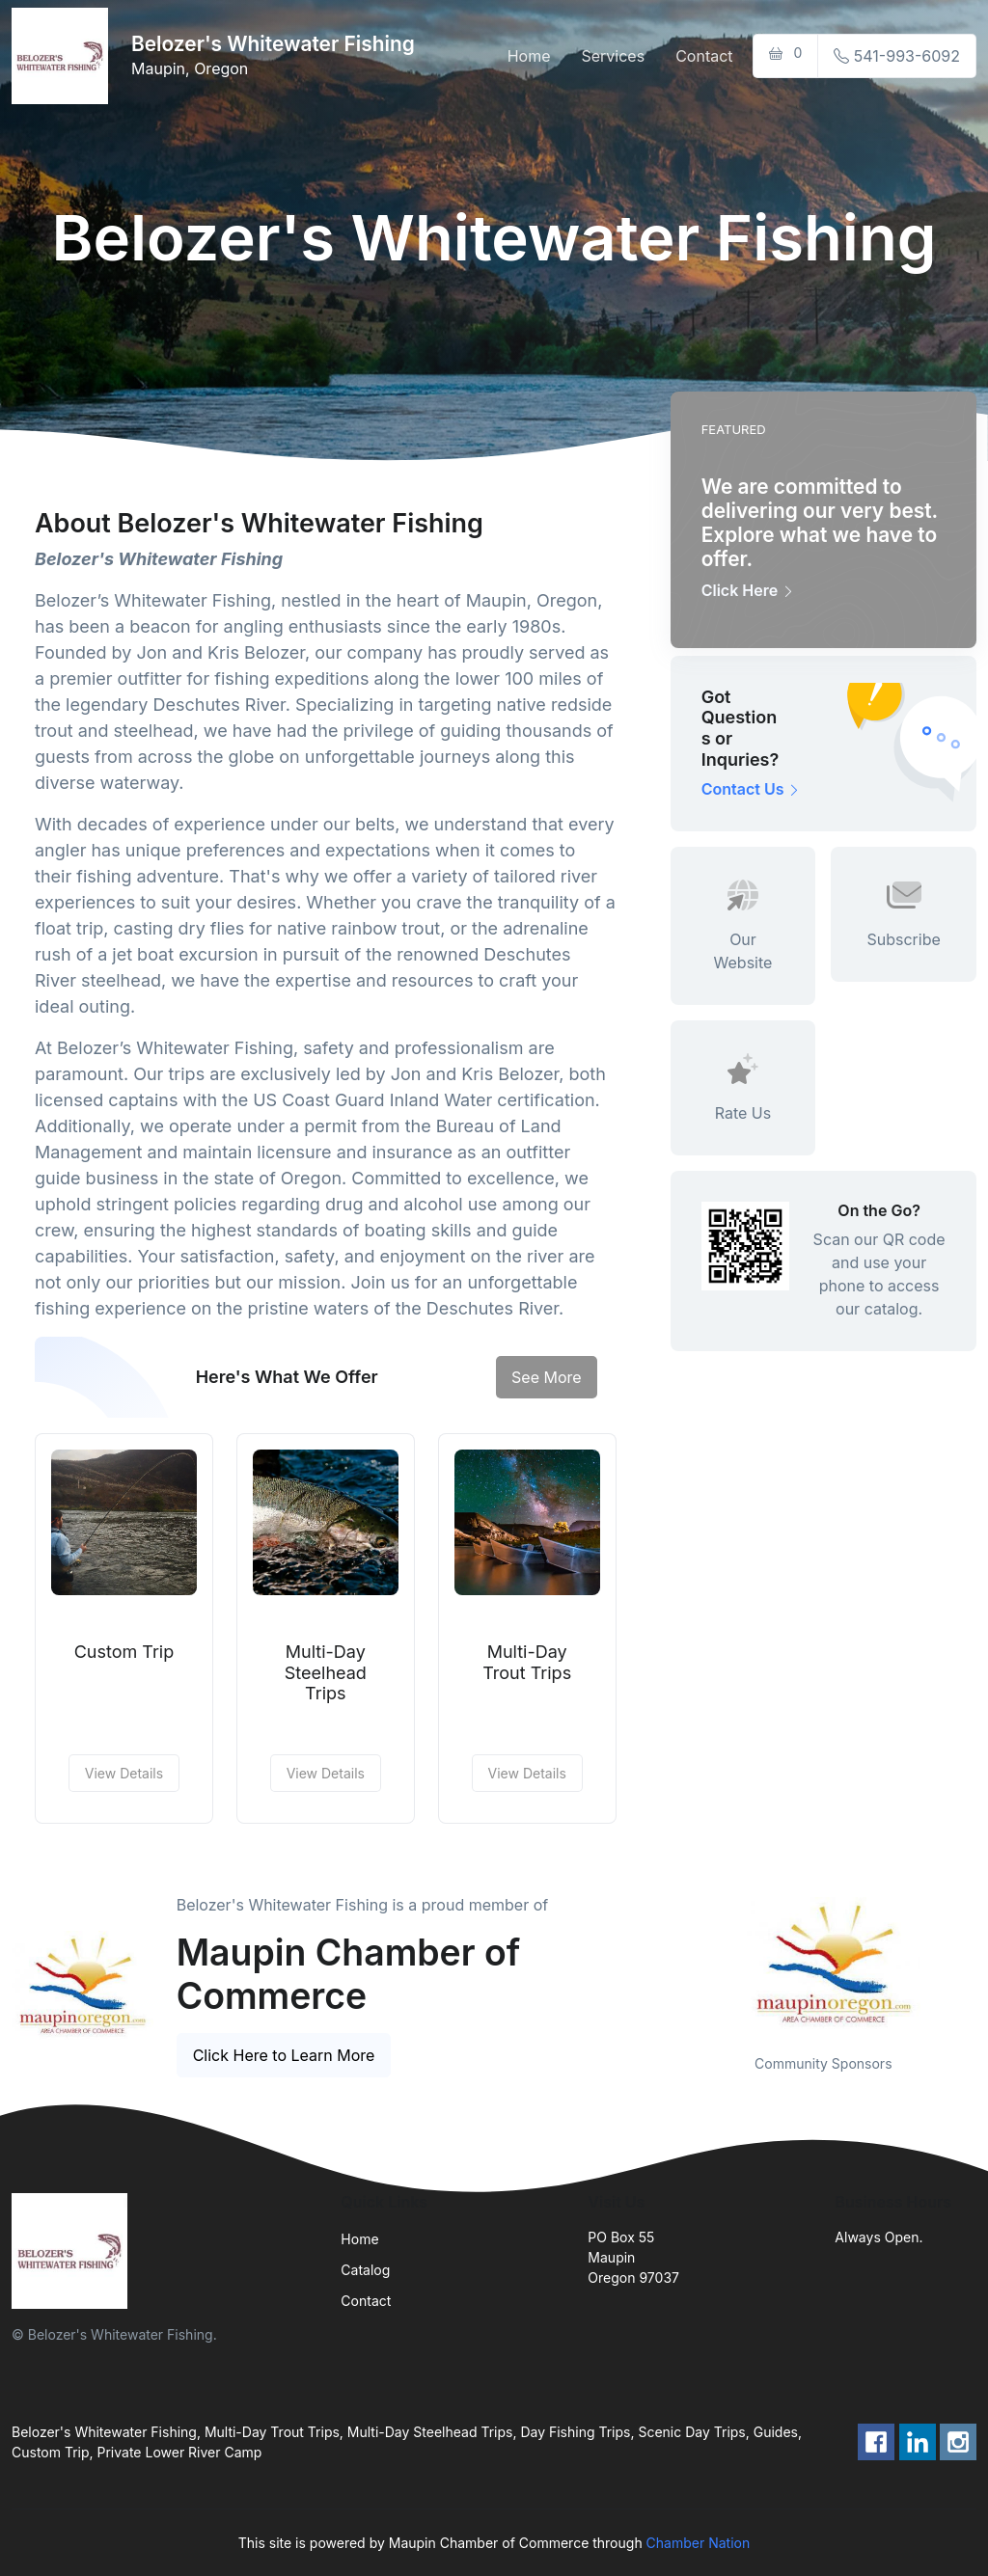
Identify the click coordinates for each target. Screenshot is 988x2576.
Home (529, 56)
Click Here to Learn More (284, 2055)
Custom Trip (124, 1651)
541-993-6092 (897, 56)
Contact (703, 56)
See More (546, 1377)
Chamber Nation (698, 2543)
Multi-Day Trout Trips (526, 1662)
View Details (124, 1773)
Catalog (365, 2270)
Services (613, 56)
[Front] (64, 56)
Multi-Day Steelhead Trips (326, 1672)
